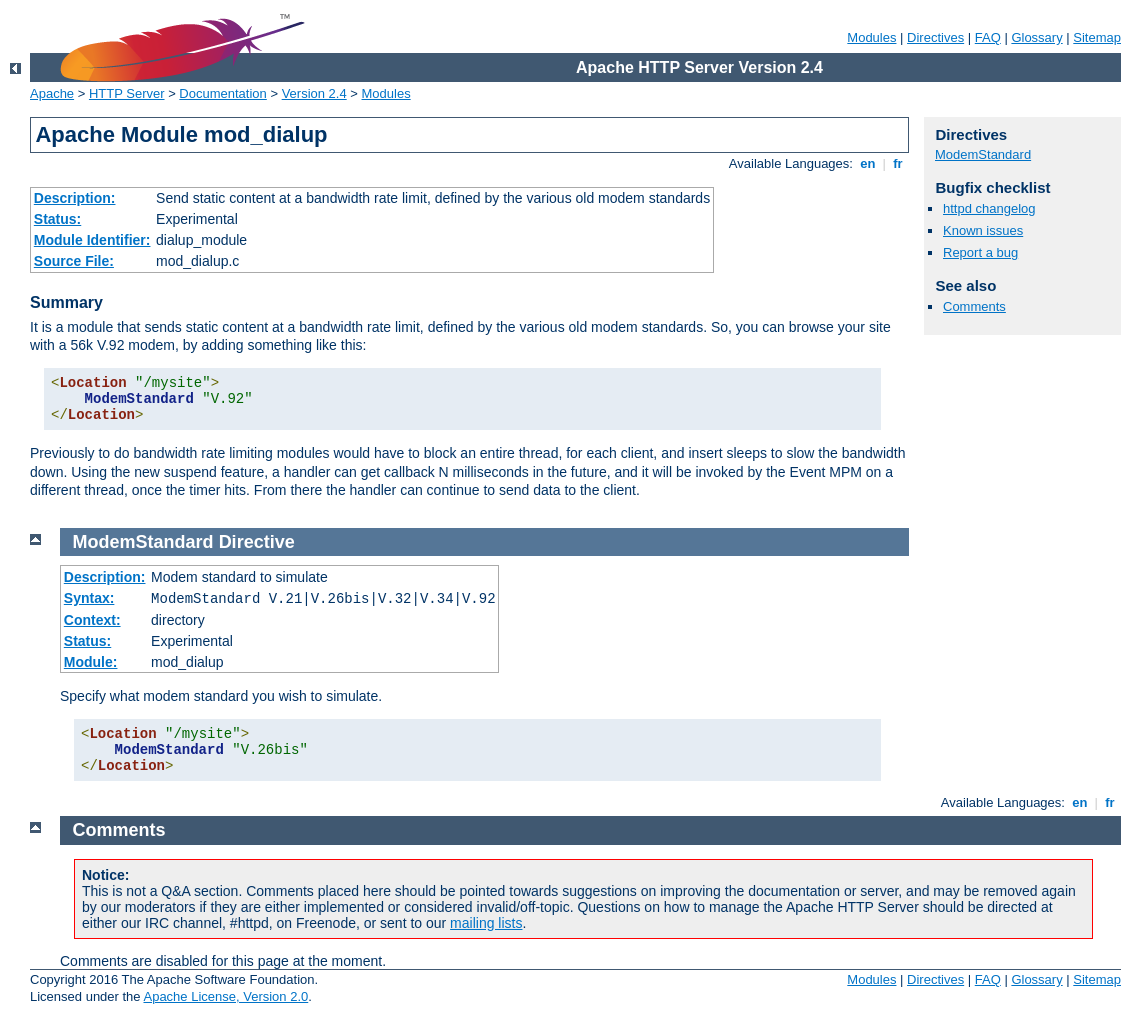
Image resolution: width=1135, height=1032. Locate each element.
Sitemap (1097, 37)
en (868, 163)
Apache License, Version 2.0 (225, 996)
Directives (935, 37)
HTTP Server (127, 93)
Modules (871, 37)
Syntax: (89, 598)
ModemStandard (983, 154)
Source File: (74, 261)
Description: (75, 198)
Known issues (983, 230)
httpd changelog (989, 208)
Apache (52, 93)
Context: (92, 620)
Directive (257, 542)
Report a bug (980, 252)
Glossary (1036, 37)
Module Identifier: (92, 240)
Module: (91, 662)
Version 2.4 (314, 93)
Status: (57, 219)
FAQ (988, 37)
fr (898, 163)
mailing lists (486, 923)
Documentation (222, 93)
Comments (974, 306)
